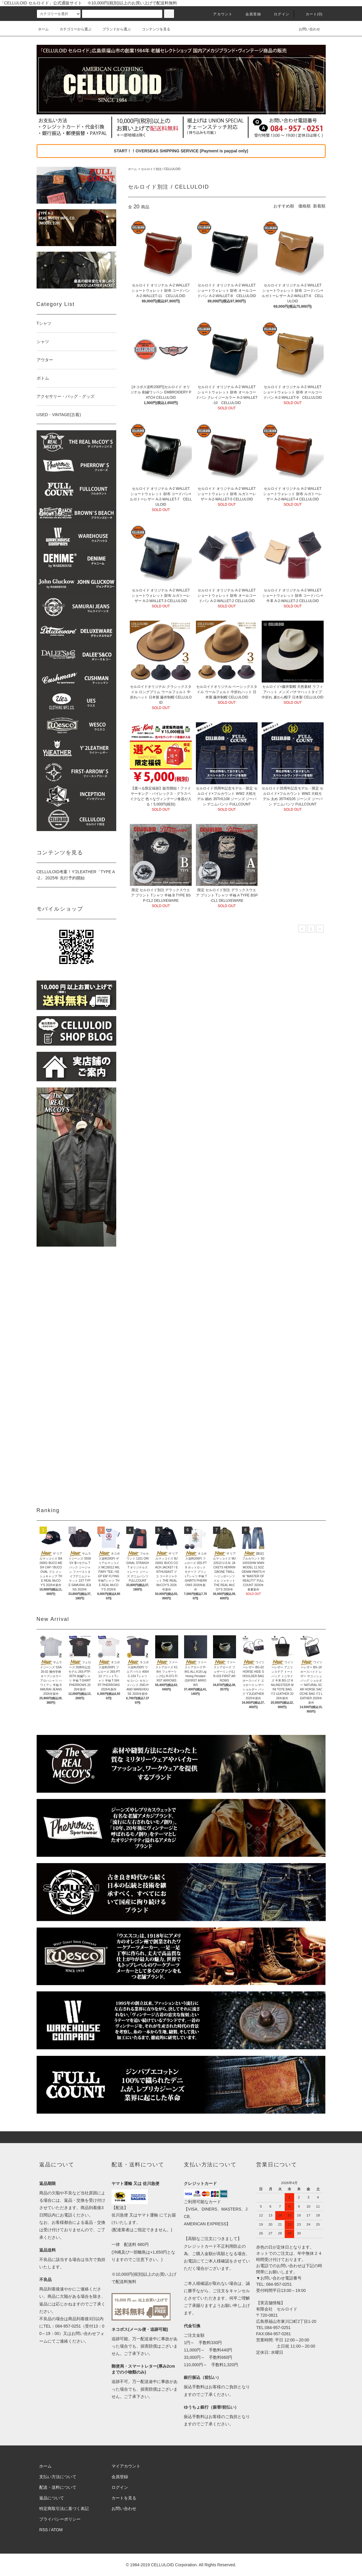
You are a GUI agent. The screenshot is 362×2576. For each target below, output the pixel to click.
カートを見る (124, 2498)
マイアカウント (126, 2466)
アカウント (219, 14)
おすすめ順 (283, 206)
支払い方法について (57, 2476)
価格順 (304, 206)
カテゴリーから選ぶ (72, 29)
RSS (43, 2529)
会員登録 (249, 14)
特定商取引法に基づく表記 (64, 2508)
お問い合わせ (306, 29)
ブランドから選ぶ (113, 29)
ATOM (57, 2529)
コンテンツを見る (152, 29)
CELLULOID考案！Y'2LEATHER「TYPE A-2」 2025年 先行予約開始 (76, 874)
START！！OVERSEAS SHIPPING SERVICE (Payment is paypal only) (181, 151)
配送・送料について (57, 2487)
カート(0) (311, 14)
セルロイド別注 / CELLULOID (161, 169)
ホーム (43, 29)
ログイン (278, 14)
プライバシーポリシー (60, 2519)
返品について (51, 2498)
